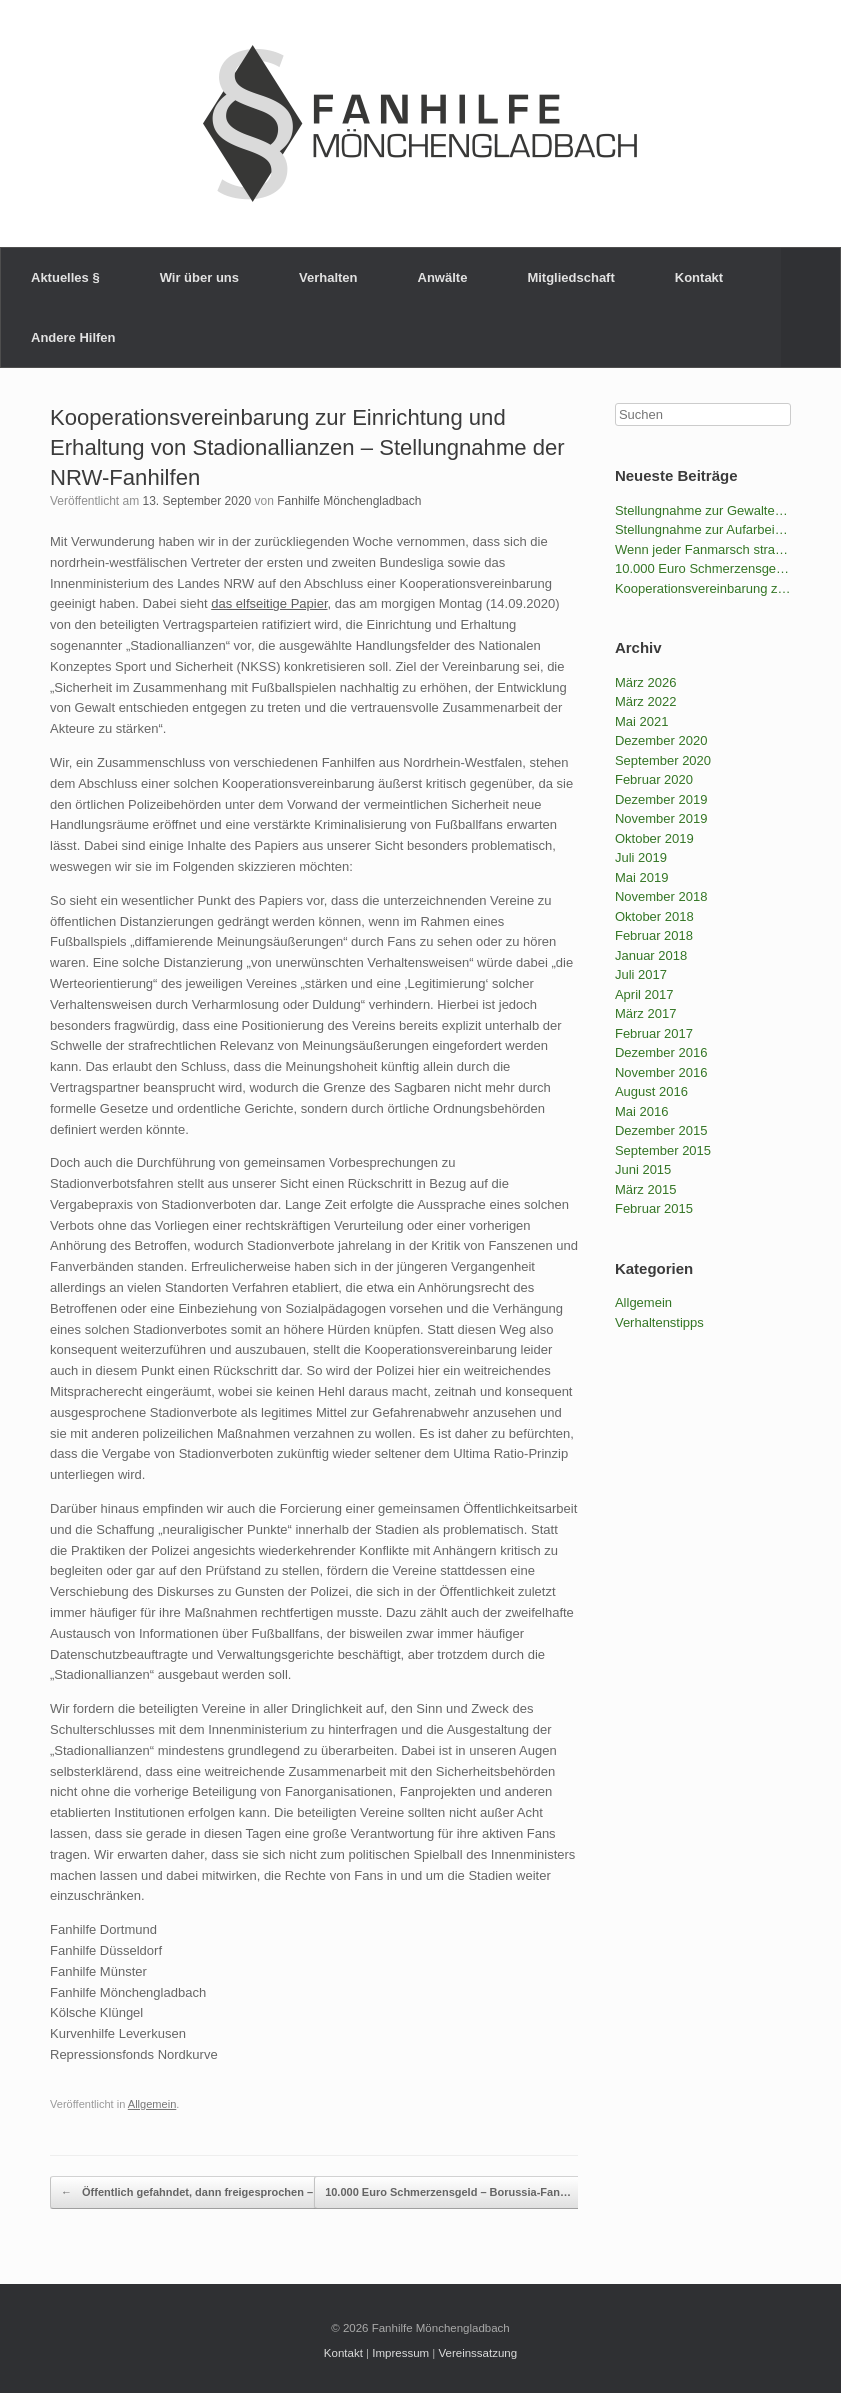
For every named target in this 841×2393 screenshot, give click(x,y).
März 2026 (645, 682)
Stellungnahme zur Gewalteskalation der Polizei (703, 510)
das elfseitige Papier (269, 603)
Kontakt (699, 277)
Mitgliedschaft (570, 277)
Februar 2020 (654, 779)
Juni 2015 (643, 1169)
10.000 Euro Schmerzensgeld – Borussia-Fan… (458, 2193)
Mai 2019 (641, 877)
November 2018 (661, 896)
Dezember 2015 (661, 1130)
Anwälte (443, 277)
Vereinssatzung (478, 2353)
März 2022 (645, 701)
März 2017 (645, 1013)
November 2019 (661, 818)
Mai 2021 (641, 721)
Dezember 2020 (661, 740)
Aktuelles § (65, 277)
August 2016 (651, 1091)
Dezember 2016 (661, 1052)
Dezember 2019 (661, 799)
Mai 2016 (641, 1111)
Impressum (400, 2353)
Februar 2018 (654, 935)
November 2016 (661, 1072)
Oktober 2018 (654, 916)
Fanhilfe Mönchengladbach (349, 501)
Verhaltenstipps (659, 1322)
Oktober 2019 (654, 838)
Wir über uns (199, 277)
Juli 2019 (641, 857)
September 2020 (663, 760)
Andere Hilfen (73, 337)
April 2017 (644, 994)
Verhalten (328, 277)
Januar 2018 (651, 955)
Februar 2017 (654, 1033)
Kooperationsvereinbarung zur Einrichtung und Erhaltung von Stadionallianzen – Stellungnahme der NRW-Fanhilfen (307, 447)
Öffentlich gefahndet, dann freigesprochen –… (192, 2193)
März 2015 (645, 1189)
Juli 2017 (641, 974)
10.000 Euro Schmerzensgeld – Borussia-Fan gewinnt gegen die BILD (703, 568)
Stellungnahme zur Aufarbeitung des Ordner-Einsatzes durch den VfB (703, 529)
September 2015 (663, 1150)
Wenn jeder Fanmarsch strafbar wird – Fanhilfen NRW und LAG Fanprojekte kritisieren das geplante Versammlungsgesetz (703, 549)
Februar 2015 (654, 1208)
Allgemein (152, 2104)
